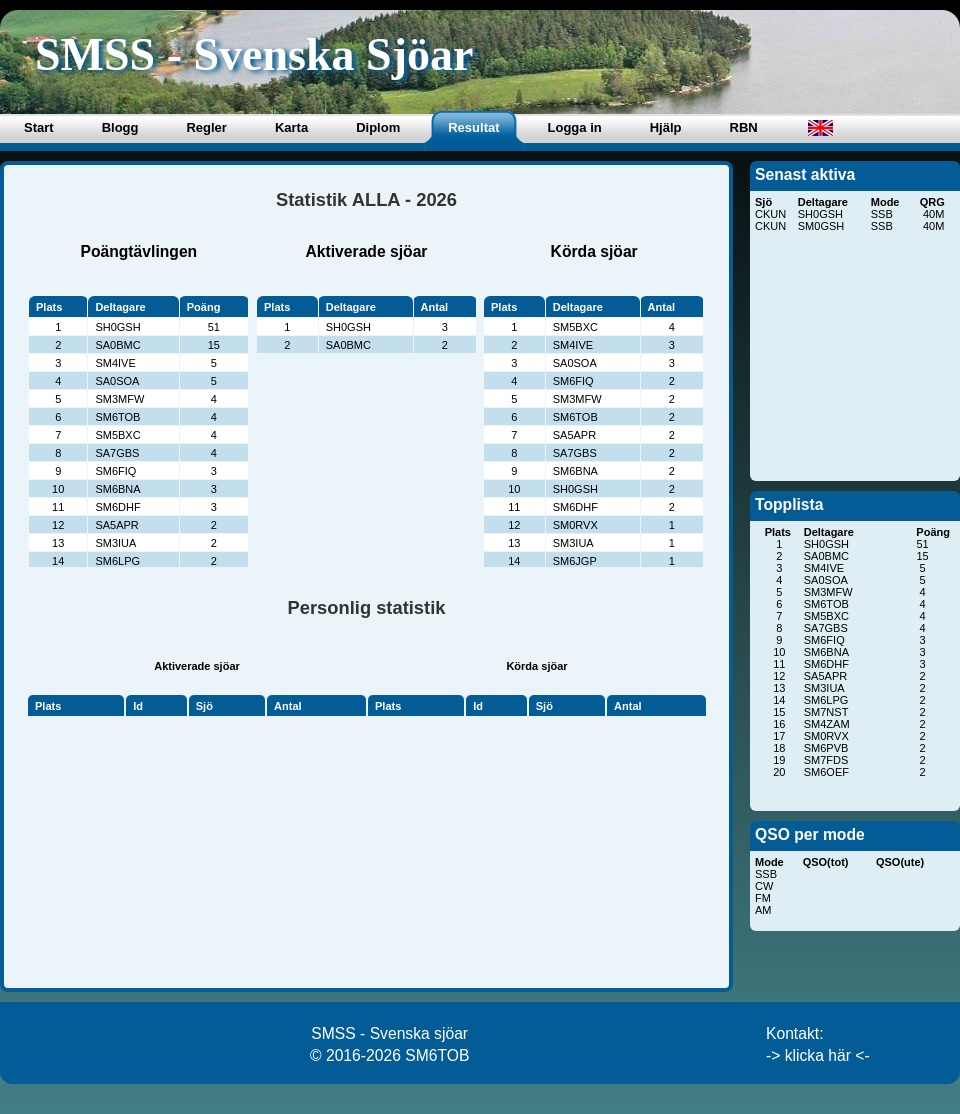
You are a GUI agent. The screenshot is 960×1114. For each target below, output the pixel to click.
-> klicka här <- (818, 1055)
